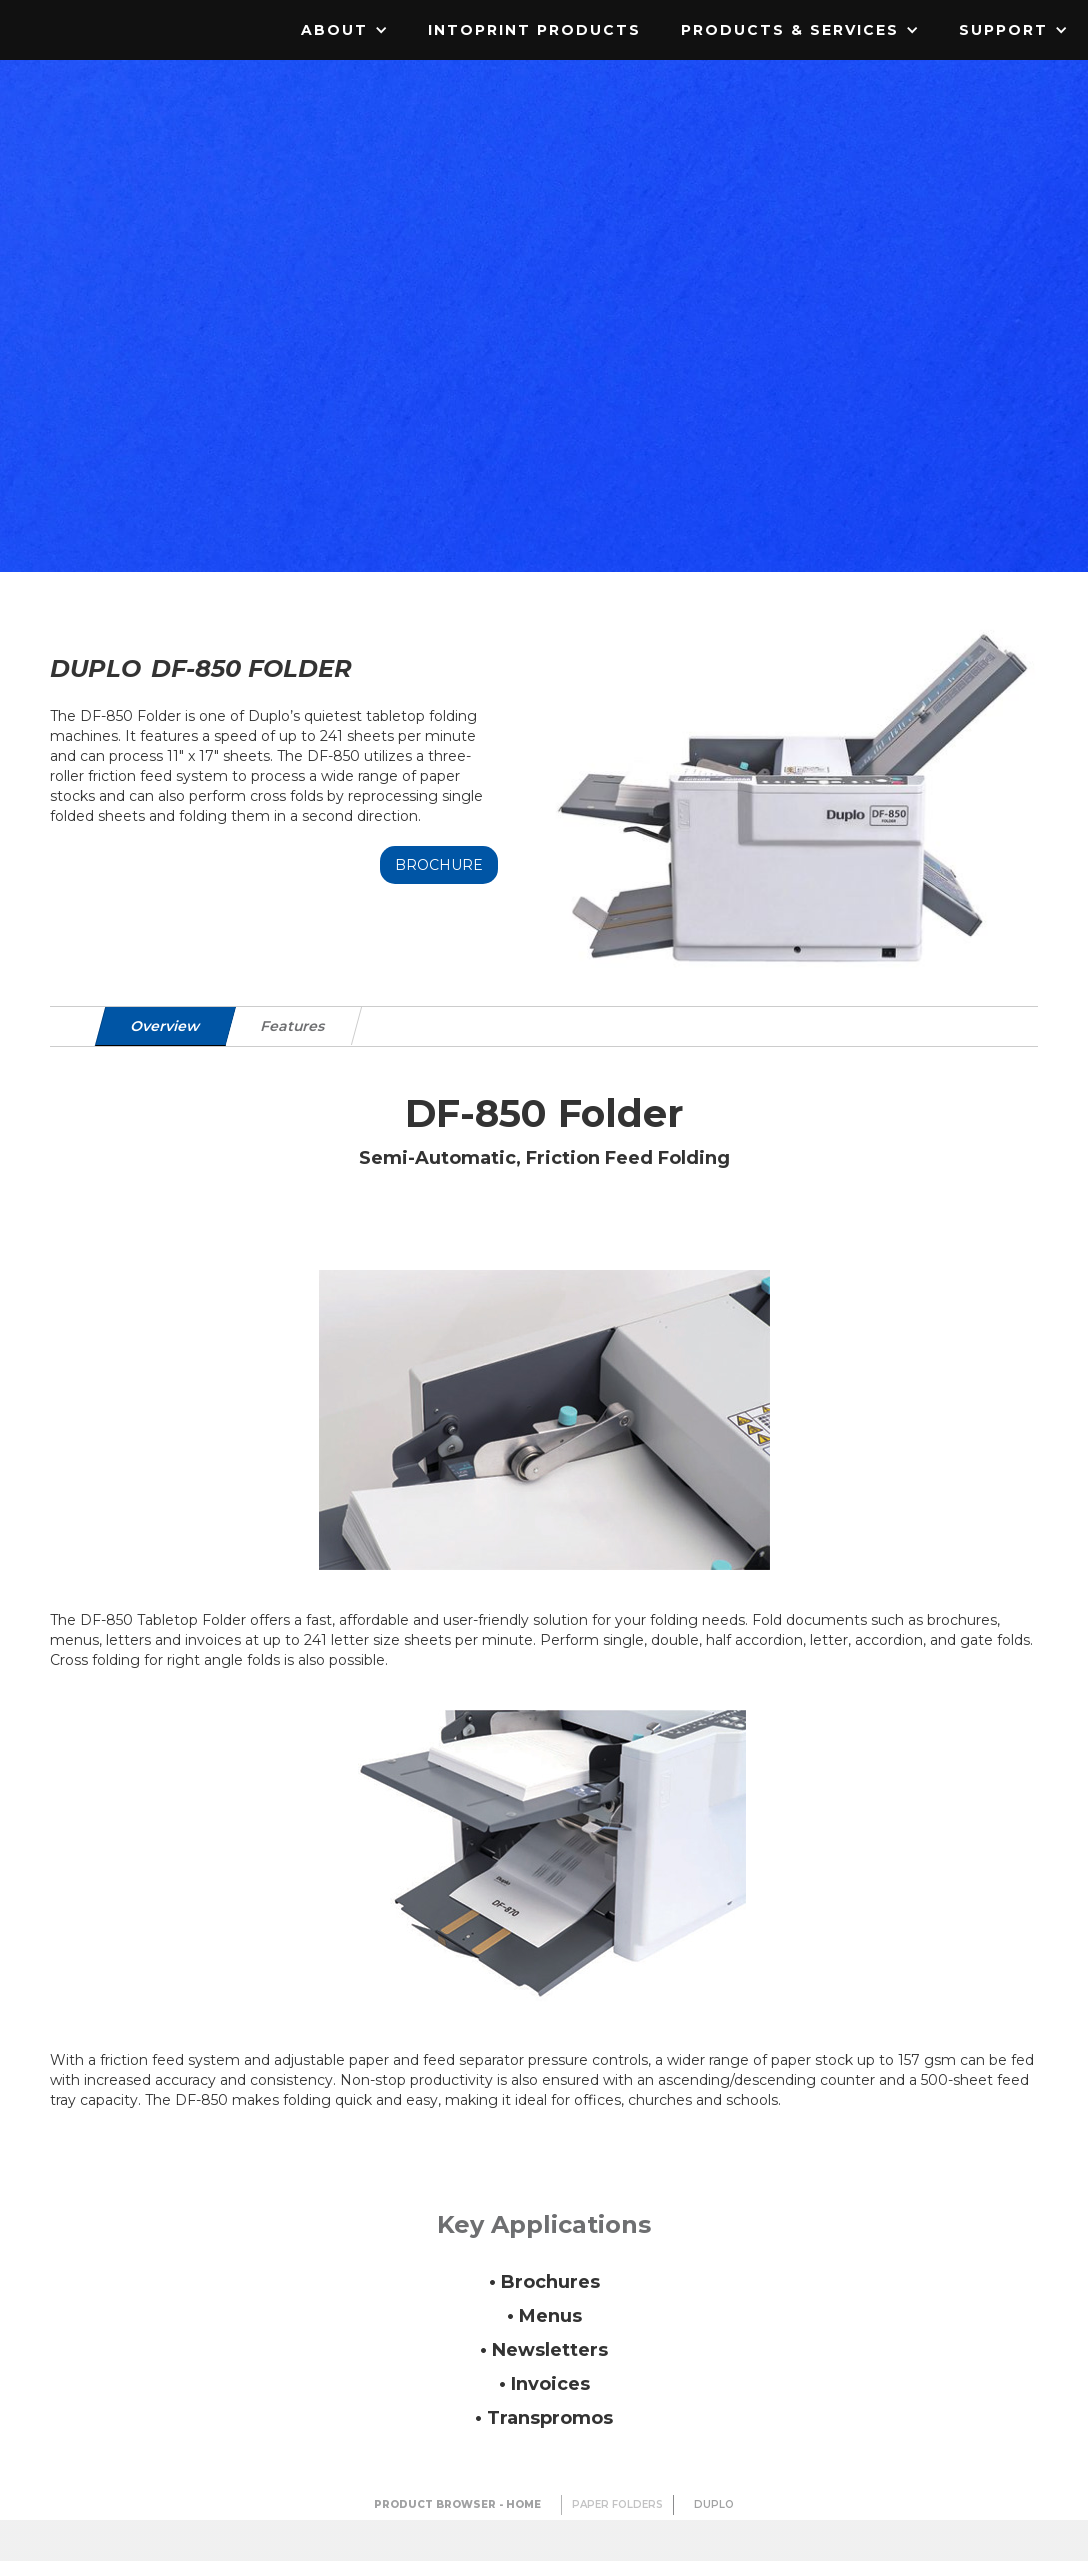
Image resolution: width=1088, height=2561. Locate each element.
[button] (344, 30)
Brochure (439, 865)
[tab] (165, 1026)
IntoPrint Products (534, 30)
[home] (125, 15)
